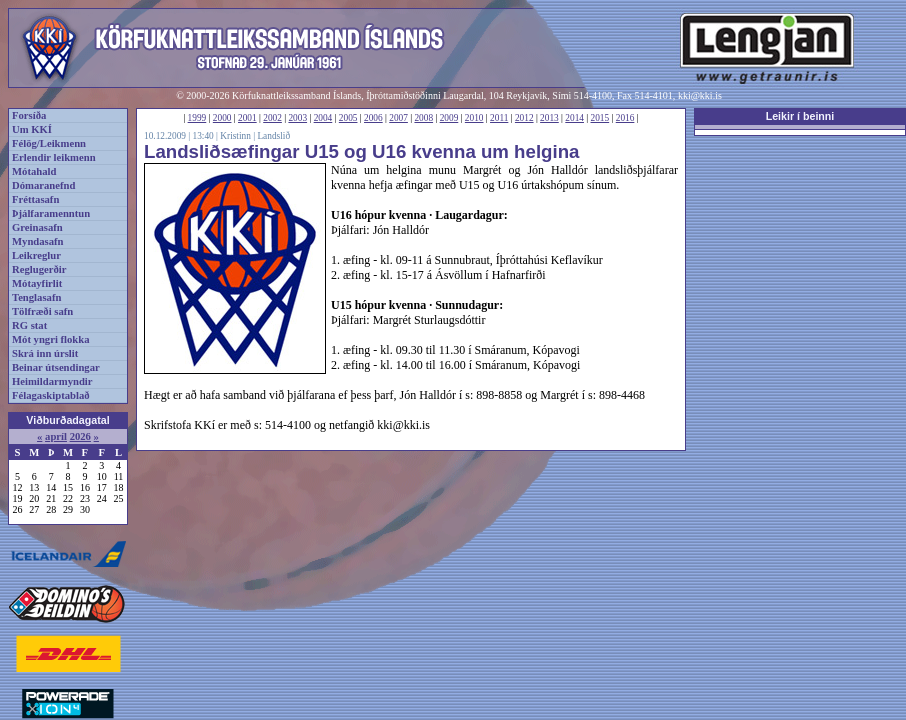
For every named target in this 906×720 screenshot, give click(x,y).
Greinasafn (37, 227)
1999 (197, 118)
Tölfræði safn (42, 311)
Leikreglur (36, 255)
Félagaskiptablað (51, 395)
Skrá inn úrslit (45, 353)
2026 (80, 436)
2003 (297, 118)
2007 (398, 118)
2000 (222, 118)
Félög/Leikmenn (49, 143)
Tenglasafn (36, 297)
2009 (449, 118)
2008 (423, 118)
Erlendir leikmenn (54, 157)
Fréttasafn (35, 199)
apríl (56, 436)
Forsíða (29, 115)
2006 (373, 118)
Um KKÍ (32, 129)
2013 (549, 118)
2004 (323, 118)
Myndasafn (38, 241)
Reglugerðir (39, 269)
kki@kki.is (700, 95)
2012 (524, 118)
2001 (247, 118)
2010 (474, 118)
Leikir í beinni (800, 116)
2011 (499, 118)
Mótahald (34, 171)
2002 (272, 118)
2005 (348, 118)
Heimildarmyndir (52, 381)
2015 (600, 118)
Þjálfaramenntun (51, 213)
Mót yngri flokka (51, 339)
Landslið (273, 136)
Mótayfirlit (37, 283)
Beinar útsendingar (56, 367)
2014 (574, 118)
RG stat (29, 325)
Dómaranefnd (43, 185)
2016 (625, 118)
